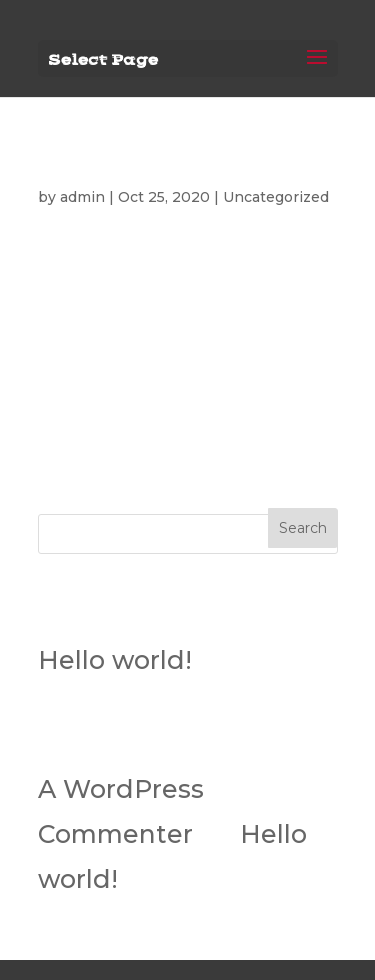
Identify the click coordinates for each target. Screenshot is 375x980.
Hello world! (76, 164)
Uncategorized (276, 197)
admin (82, 197)
